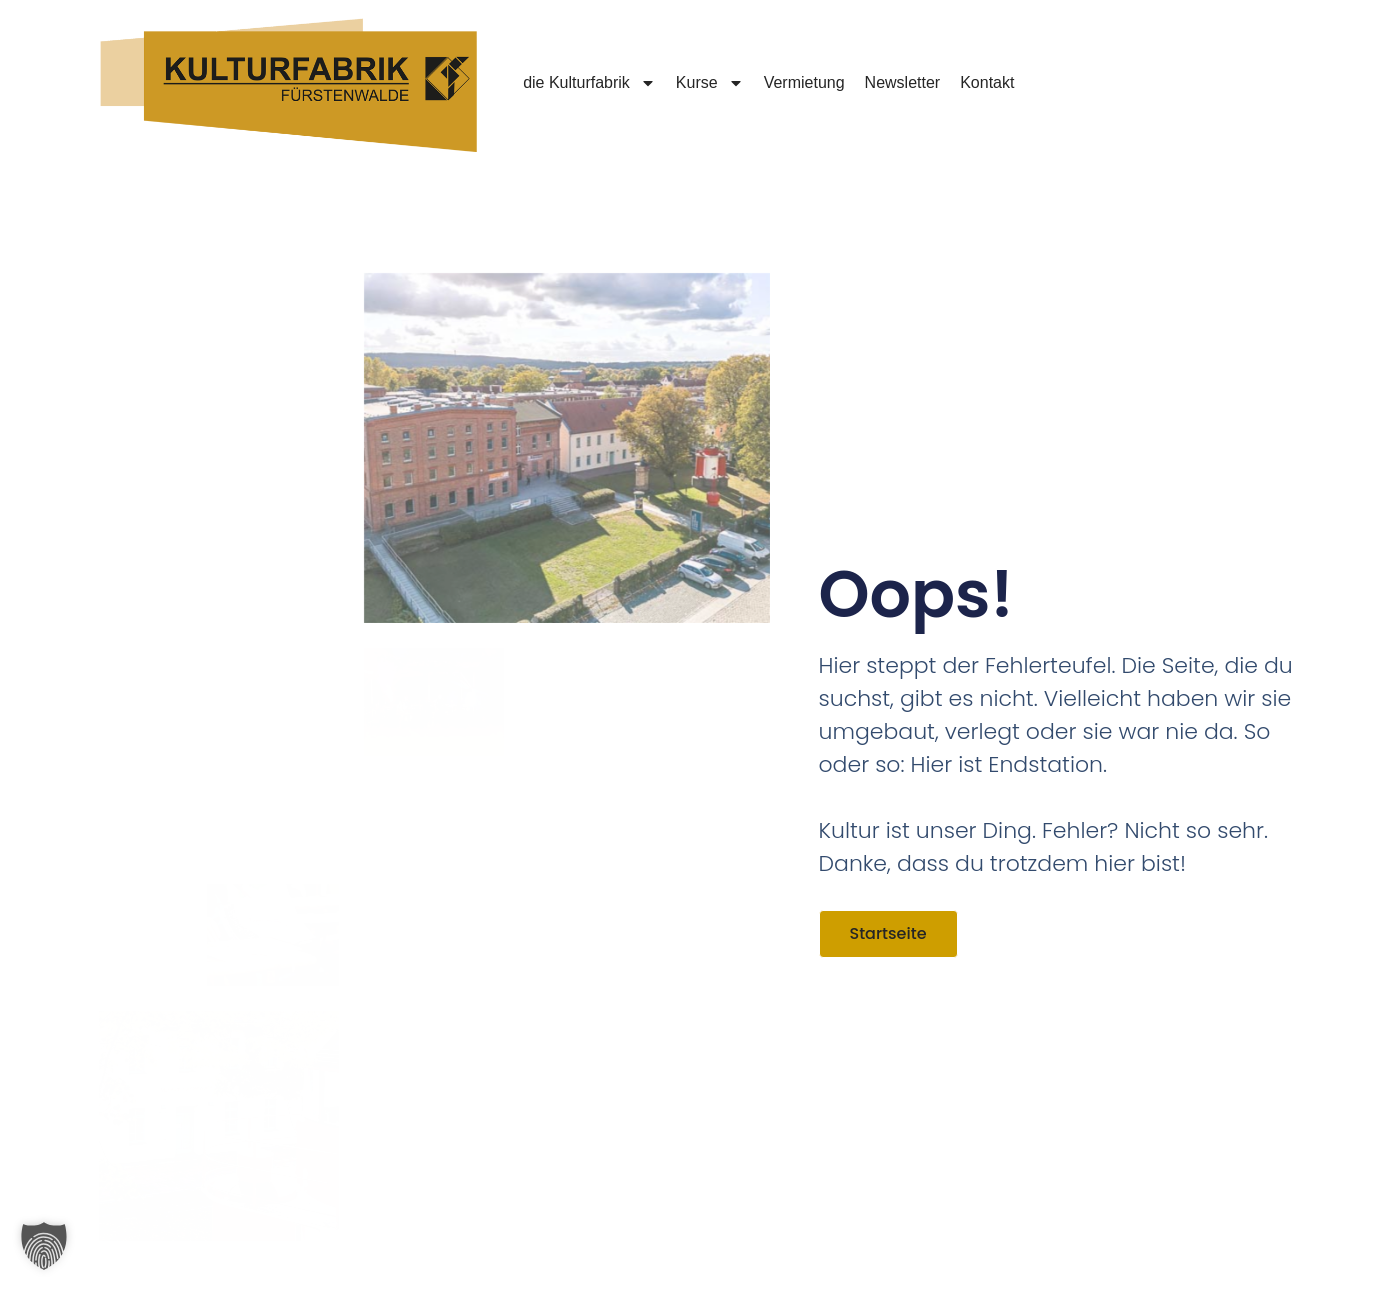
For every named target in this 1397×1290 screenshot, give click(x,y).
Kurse (710, 83)
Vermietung (804, 82)
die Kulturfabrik (589, 83)
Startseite (888, 933)
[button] (44, 1246)
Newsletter (903, 82)
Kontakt (987, 82)
